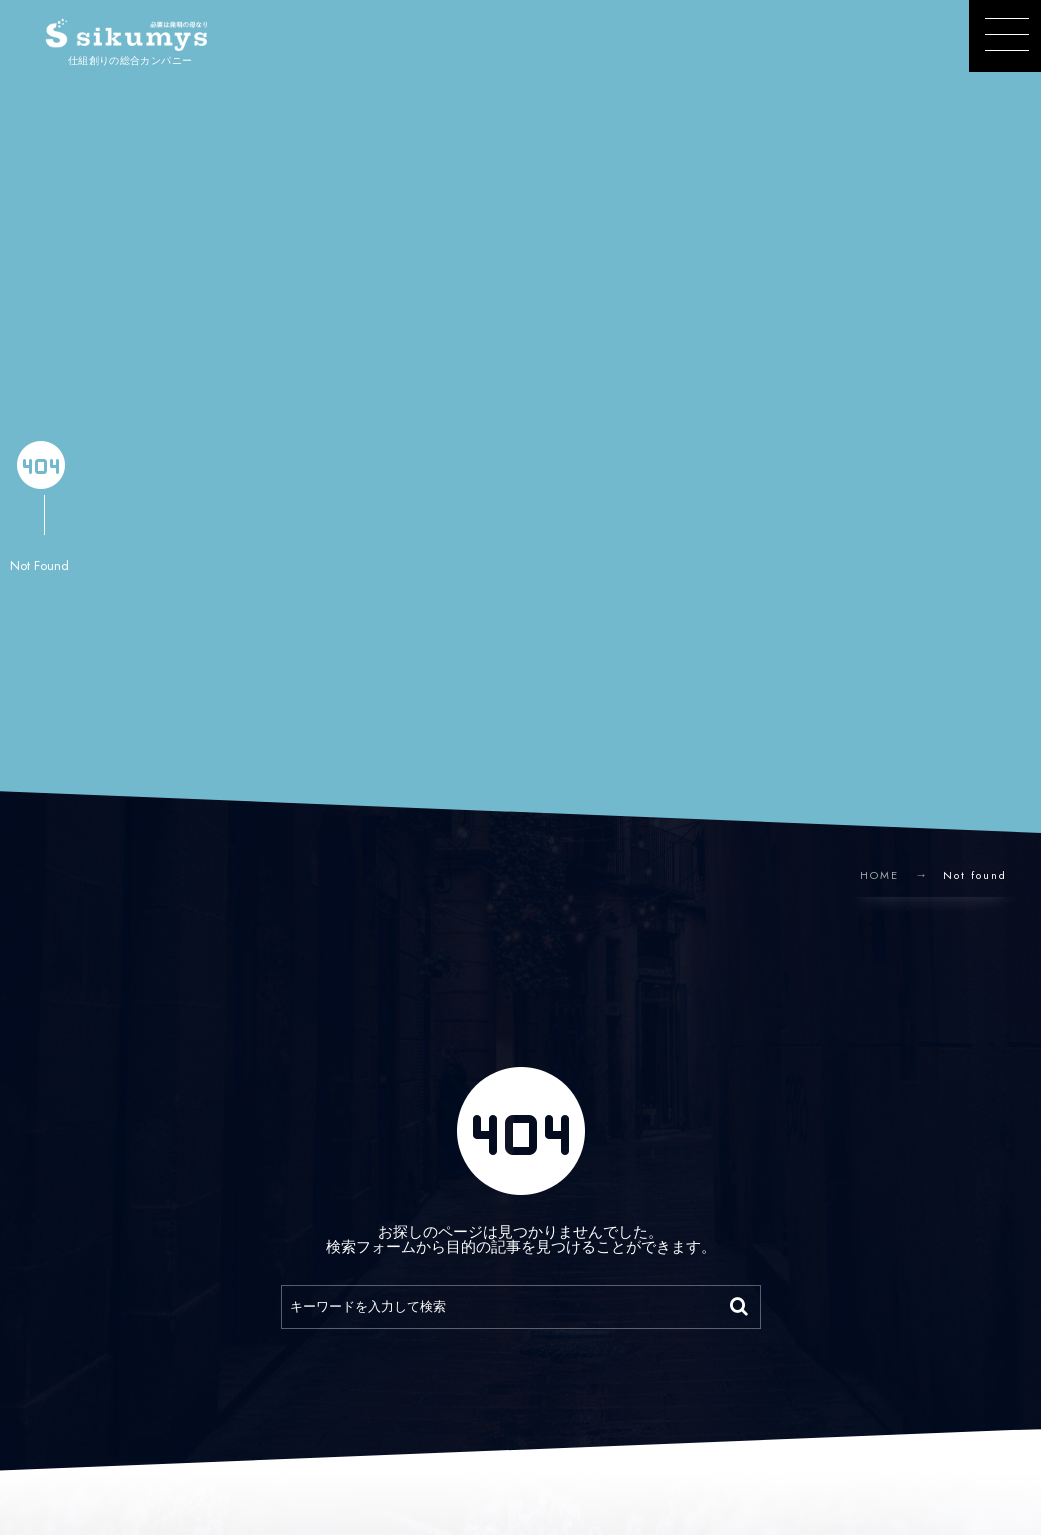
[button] (1005, 36)
